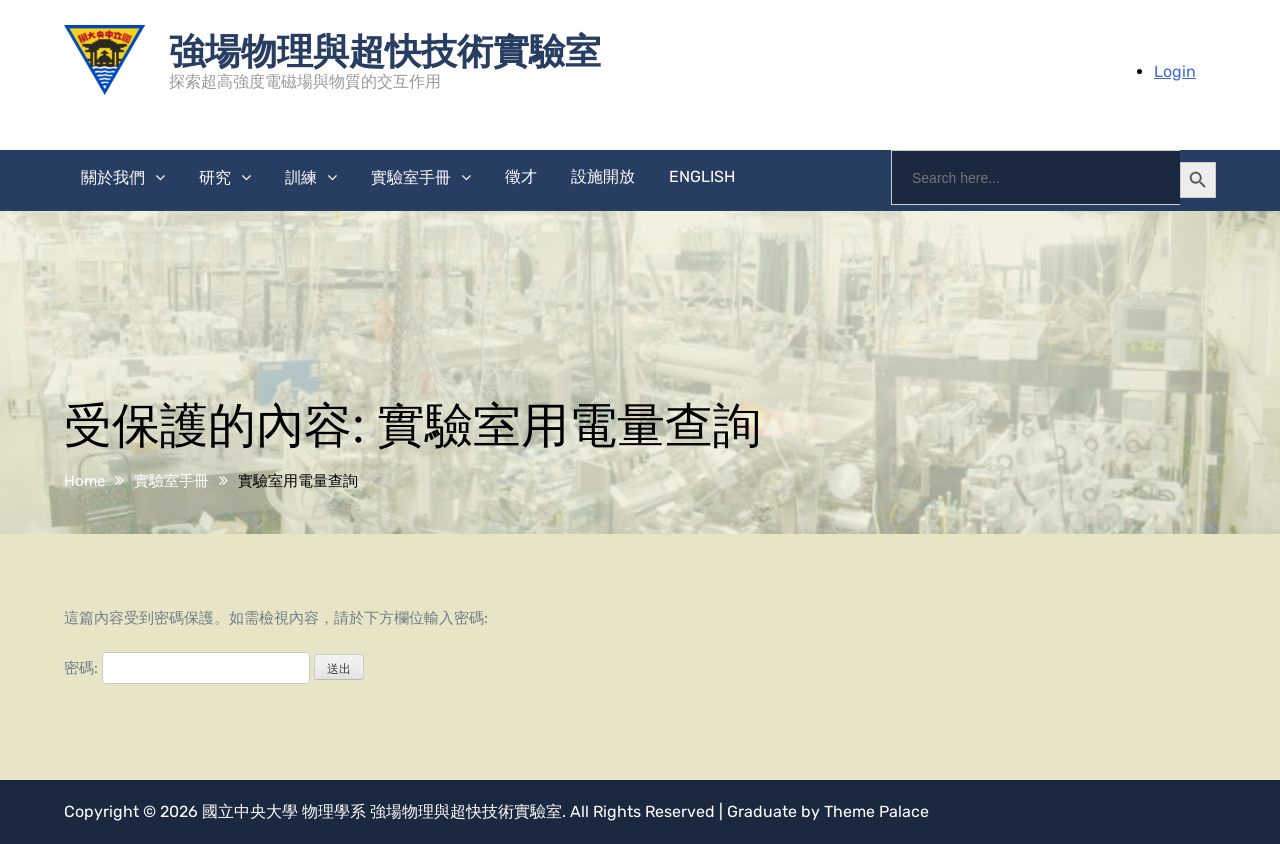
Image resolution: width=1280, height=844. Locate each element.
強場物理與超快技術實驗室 (385, 49)
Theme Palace (876, 811)
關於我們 (113, 177)
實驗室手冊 (411, 177)
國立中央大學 (250, 811)
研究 (215, 177)
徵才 (521, 176)
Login (1175, 71)
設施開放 (603, 176)
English (702, 176)
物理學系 (334, 811)
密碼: (187, 668)
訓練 (301, 177)
